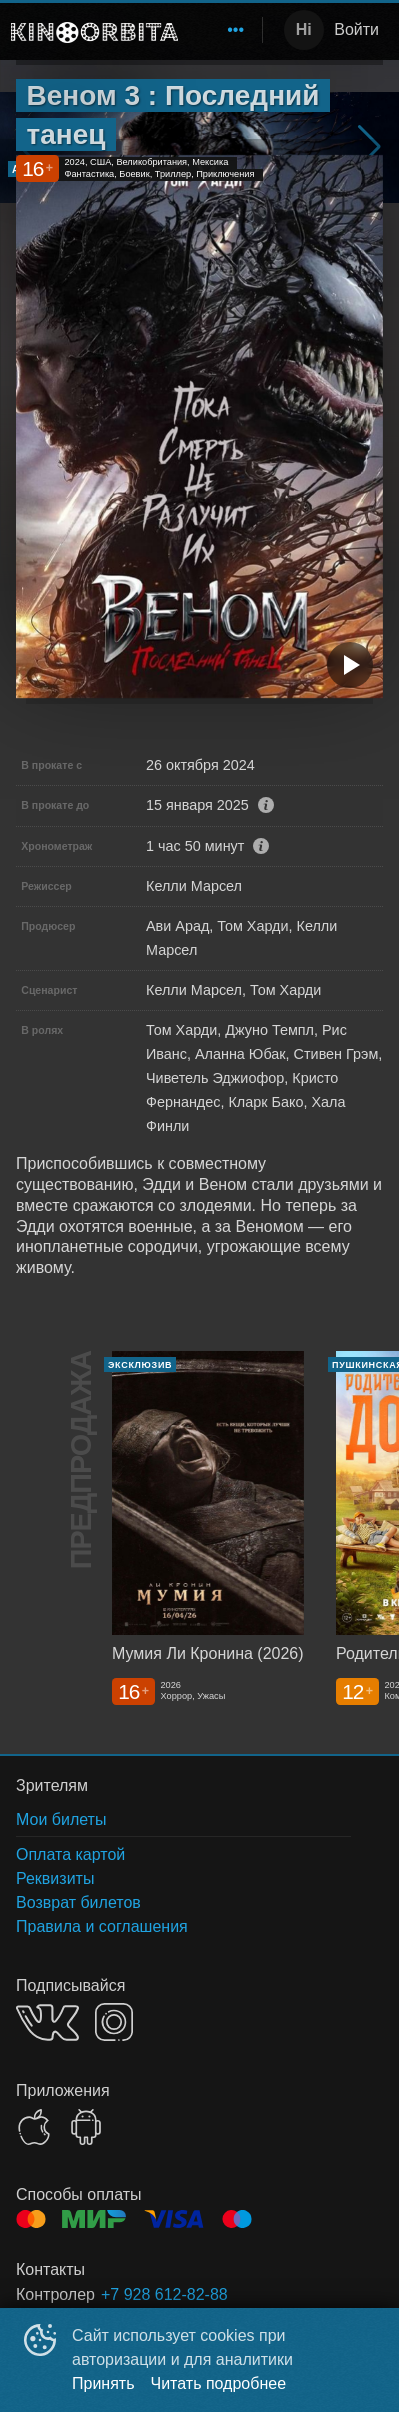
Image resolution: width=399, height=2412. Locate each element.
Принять (103, 2383)
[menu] (224, 30)
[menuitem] (236, 30)
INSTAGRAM (114, 2022)
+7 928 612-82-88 (164, 2294)
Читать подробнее (219, 2383)
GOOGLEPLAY (86, 2127)
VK (47, 2022)
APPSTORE (34, 2127)
